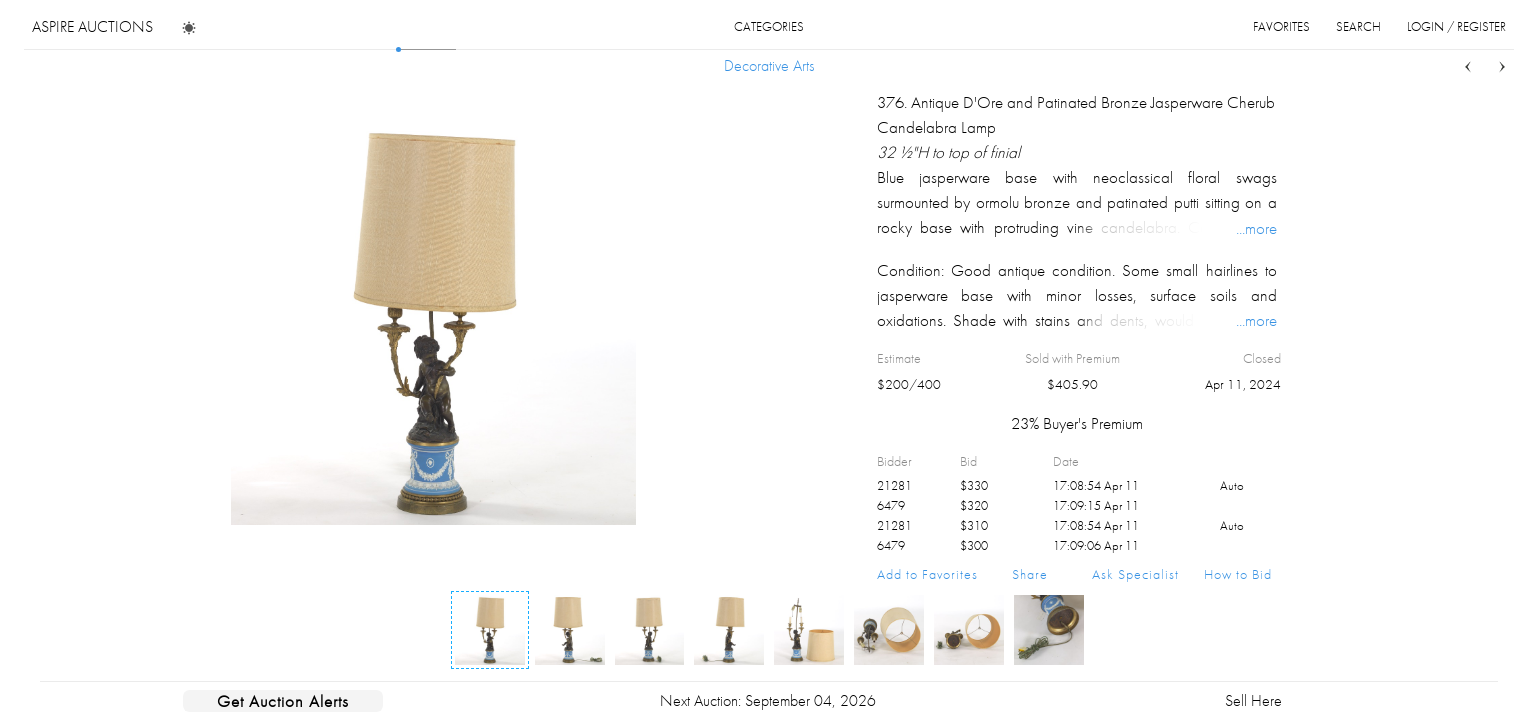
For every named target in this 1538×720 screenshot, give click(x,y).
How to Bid (1238, 574)
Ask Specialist (1135, 574)
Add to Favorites (927, 574)
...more (1256, 228)
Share (1030, 574)
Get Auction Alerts (283, 701)
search (1358, 26)
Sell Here (1253, 700)
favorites (1281, 26)
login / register (1456, 26)
